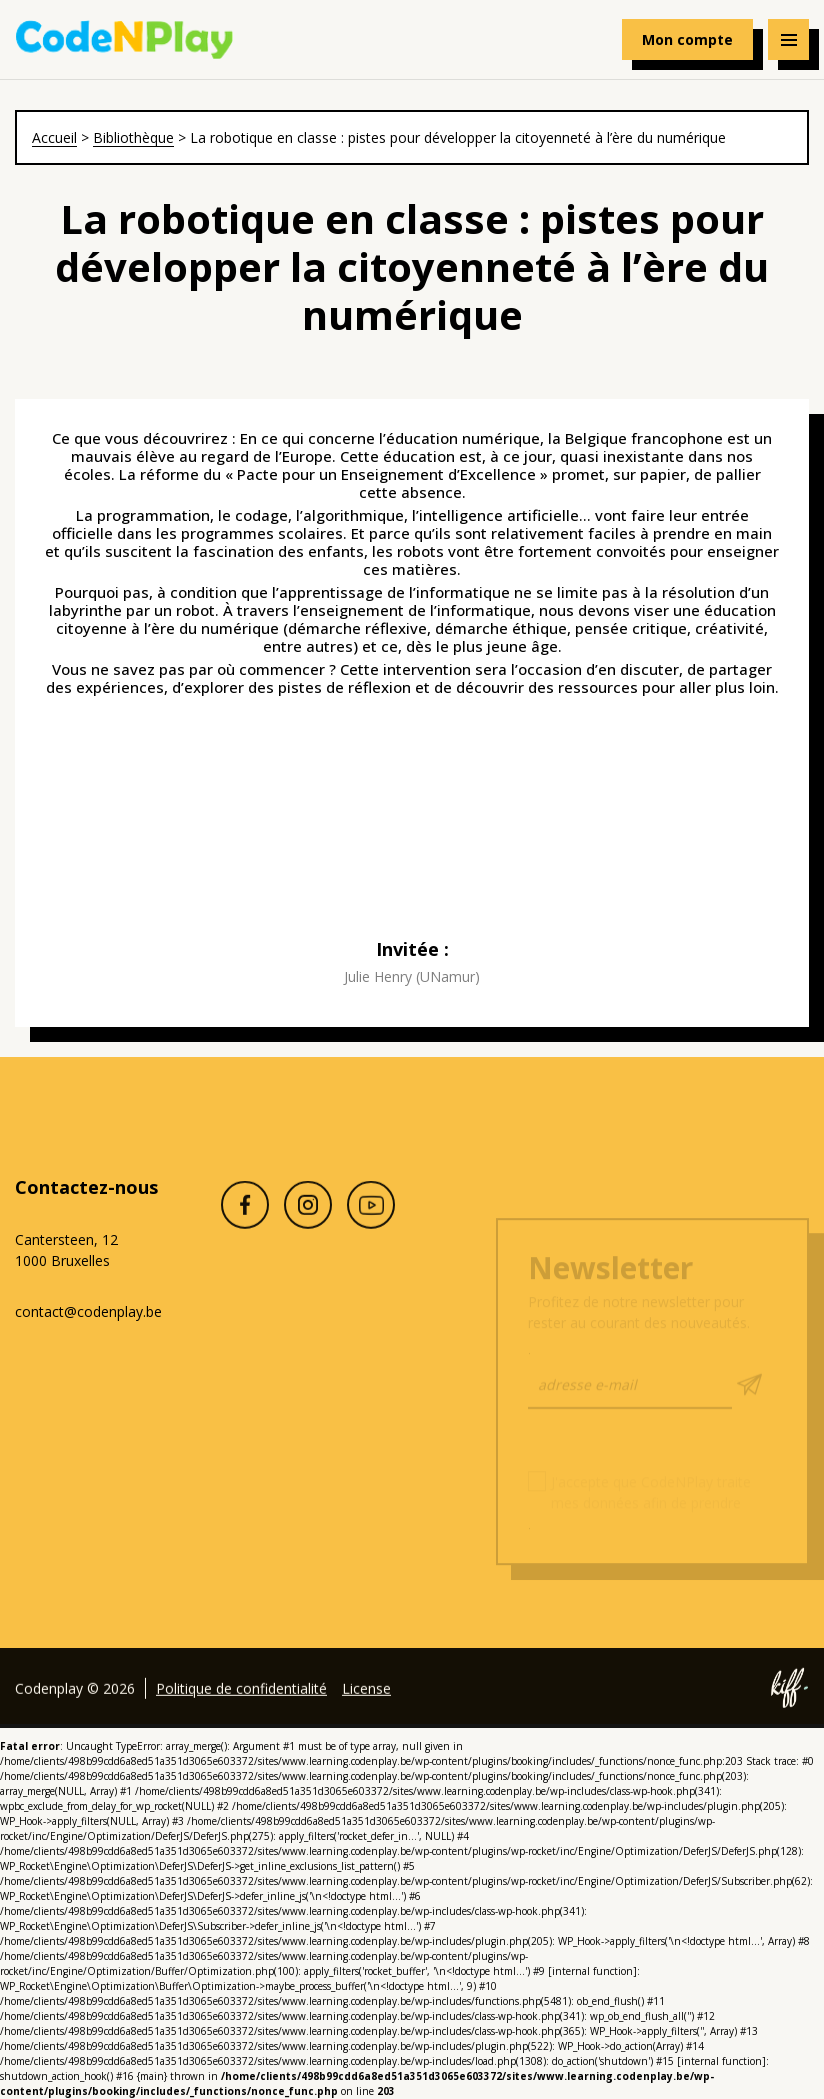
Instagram (308, 1230)
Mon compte (687, 39)
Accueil (54, 137)
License (366, 1712)
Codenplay (125, 40)
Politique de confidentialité (241, 1712)
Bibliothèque (133, 137)
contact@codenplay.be (88, 1310)
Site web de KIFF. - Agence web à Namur (789, 1713)
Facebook (245, 1230)
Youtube (371, 1230)
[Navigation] (788, 39)
